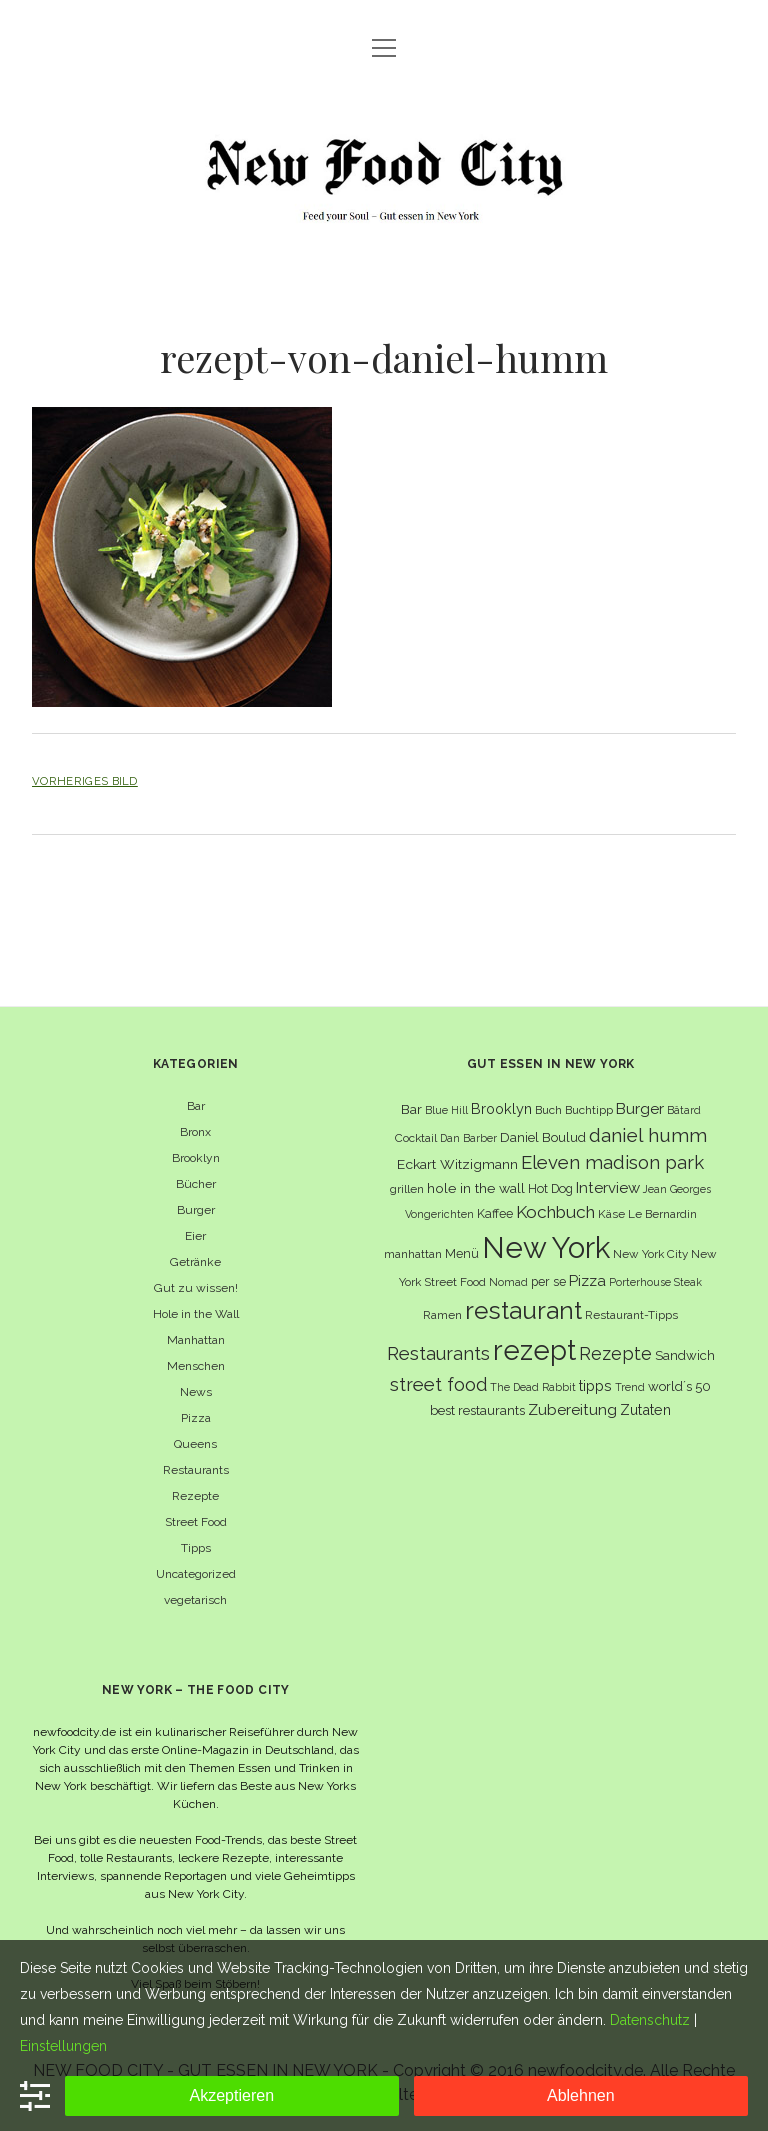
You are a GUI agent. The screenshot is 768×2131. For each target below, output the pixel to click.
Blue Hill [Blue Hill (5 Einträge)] (446, 1110)
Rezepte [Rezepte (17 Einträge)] (615, 1353)
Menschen (196, 1366)
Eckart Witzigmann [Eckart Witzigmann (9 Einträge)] (457, 1164)
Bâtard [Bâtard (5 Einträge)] (684, 1110)
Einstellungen (63, 2046)
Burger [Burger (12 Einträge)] (640, 1108)
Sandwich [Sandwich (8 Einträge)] (685, 1355)
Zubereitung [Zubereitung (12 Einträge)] (572, 1409)
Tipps (196, 1548)
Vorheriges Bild (85, 781)
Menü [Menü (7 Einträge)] (462, 1253)
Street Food (196, 1522)
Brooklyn (196, 1158)
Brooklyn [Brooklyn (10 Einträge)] (501, 1108)
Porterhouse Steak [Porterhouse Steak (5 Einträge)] (655, 1282)
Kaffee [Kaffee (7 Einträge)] (495, 1213)
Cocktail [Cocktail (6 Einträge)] (416, 1138)
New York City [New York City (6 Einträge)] (650, 1254)
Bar (196, 1106)
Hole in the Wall (196, 1314)
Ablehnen (581, 2095)
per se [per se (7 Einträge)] (548, 1281)
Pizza (196, 1418)
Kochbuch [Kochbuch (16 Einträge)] (555, 1212)
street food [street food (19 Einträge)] (438, 1384)
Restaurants (196, 1470)
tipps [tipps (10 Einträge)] (595, 1385)
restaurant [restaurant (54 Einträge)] (523, 1310)
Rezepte (195, 1496)
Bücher (196, 1184)
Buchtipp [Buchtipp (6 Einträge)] (589, 1110)
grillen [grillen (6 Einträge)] (407, 1189)
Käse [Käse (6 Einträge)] (611, 1214)
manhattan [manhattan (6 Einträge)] (413, 1254)
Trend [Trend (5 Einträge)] (630, 1387)
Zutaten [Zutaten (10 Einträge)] (645, 1409)
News (196, 1392)
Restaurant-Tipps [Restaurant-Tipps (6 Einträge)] (631, 1315)
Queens (195, 1444)
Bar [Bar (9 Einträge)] (411, 1109)
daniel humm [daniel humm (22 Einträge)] (648, 1135)
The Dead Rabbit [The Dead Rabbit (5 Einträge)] (533, 1387)
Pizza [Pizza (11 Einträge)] (587, 1281)
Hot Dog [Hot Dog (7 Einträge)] (550, 1188)
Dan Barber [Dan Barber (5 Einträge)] (468, 1138)
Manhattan (196, 1340)
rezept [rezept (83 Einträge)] (534, 1350)
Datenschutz (650, 2020)
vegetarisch (195, 1600)
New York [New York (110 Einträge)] (546, 1247)
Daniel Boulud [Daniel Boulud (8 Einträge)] (543, 1137)
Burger (196, 1210)
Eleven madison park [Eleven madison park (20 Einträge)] (612, 1162)
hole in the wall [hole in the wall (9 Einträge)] (476, 1188)
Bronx (195, 1132)
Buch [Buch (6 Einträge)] (548, 1110)
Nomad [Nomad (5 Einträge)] (508, 1282)
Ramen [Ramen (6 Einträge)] (442, 1315)
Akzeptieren (232, 2095)
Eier (195, 1236)
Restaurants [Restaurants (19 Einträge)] (438, 1353)
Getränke (195, 1262)
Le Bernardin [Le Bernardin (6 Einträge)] (662, 1214)
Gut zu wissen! (196, 1288)
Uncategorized (196, 1574)
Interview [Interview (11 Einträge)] (608, 1188)
